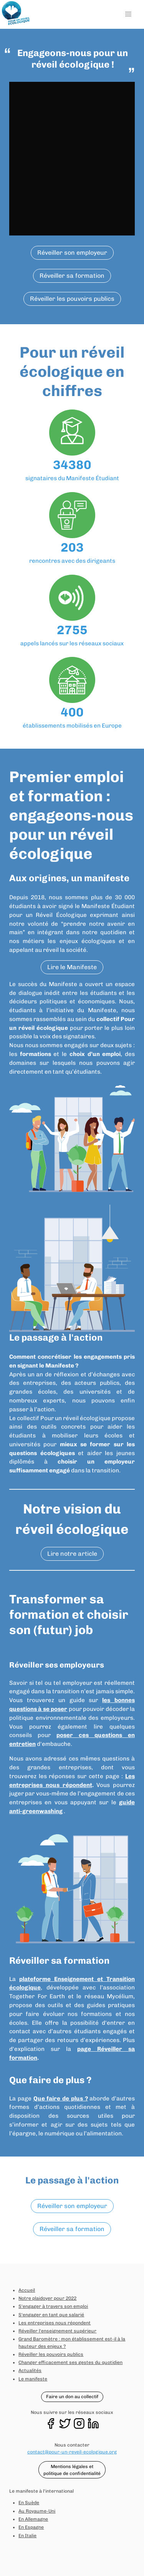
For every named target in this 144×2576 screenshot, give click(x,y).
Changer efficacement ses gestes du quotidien (70, 2362)
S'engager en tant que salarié (51, 2314)
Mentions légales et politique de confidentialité (72, 2470)
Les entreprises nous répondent (54, 2323)
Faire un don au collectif (72, 2396)
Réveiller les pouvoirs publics (72, 298)
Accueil (26, 2290)
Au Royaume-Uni (36, 2511)
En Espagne (31, 2527)
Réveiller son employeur (72, 252)
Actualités (29, 2370)
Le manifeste (32, 2379)
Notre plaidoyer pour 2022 (47, 2298)
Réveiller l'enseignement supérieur (57, 2331)
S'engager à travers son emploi (53, 2306)
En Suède (28, 2502)
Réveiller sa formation (72, 275)
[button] (128, 14)
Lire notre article (72, 1553)
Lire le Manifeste (72, 967)
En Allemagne (33, 2519)
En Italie (27, 2535)
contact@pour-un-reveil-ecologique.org (72, 2452)
